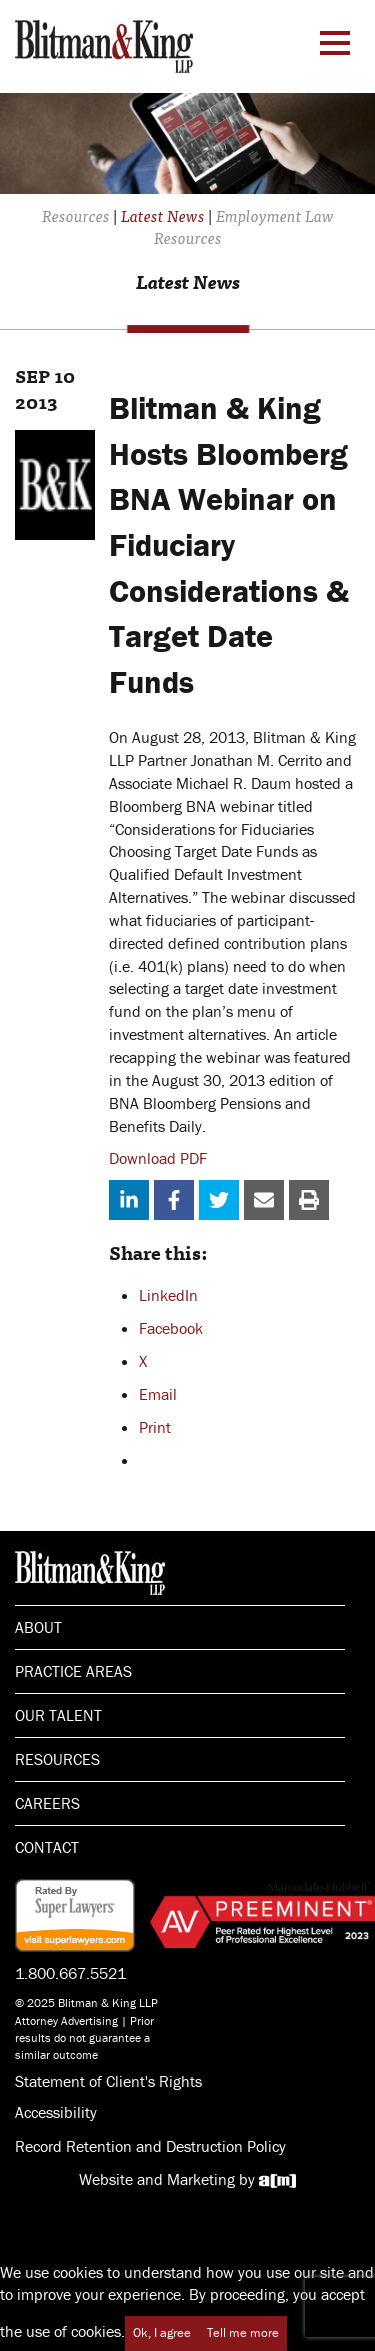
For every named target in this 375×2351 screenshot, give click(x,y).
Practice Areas (73, 1671)
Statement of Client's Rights (108, 2081)
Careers (47, 1803)
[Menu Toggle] (335, 43)
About (38, 1627)
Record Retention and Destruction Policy (150, 2146)
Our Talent (58, 1715)
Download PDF (158, 1158)
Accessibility (56, 2112)
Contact (47, 1847)
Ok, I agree (162, 2332)
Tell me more (243, 2332)
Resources (57, 1759)
